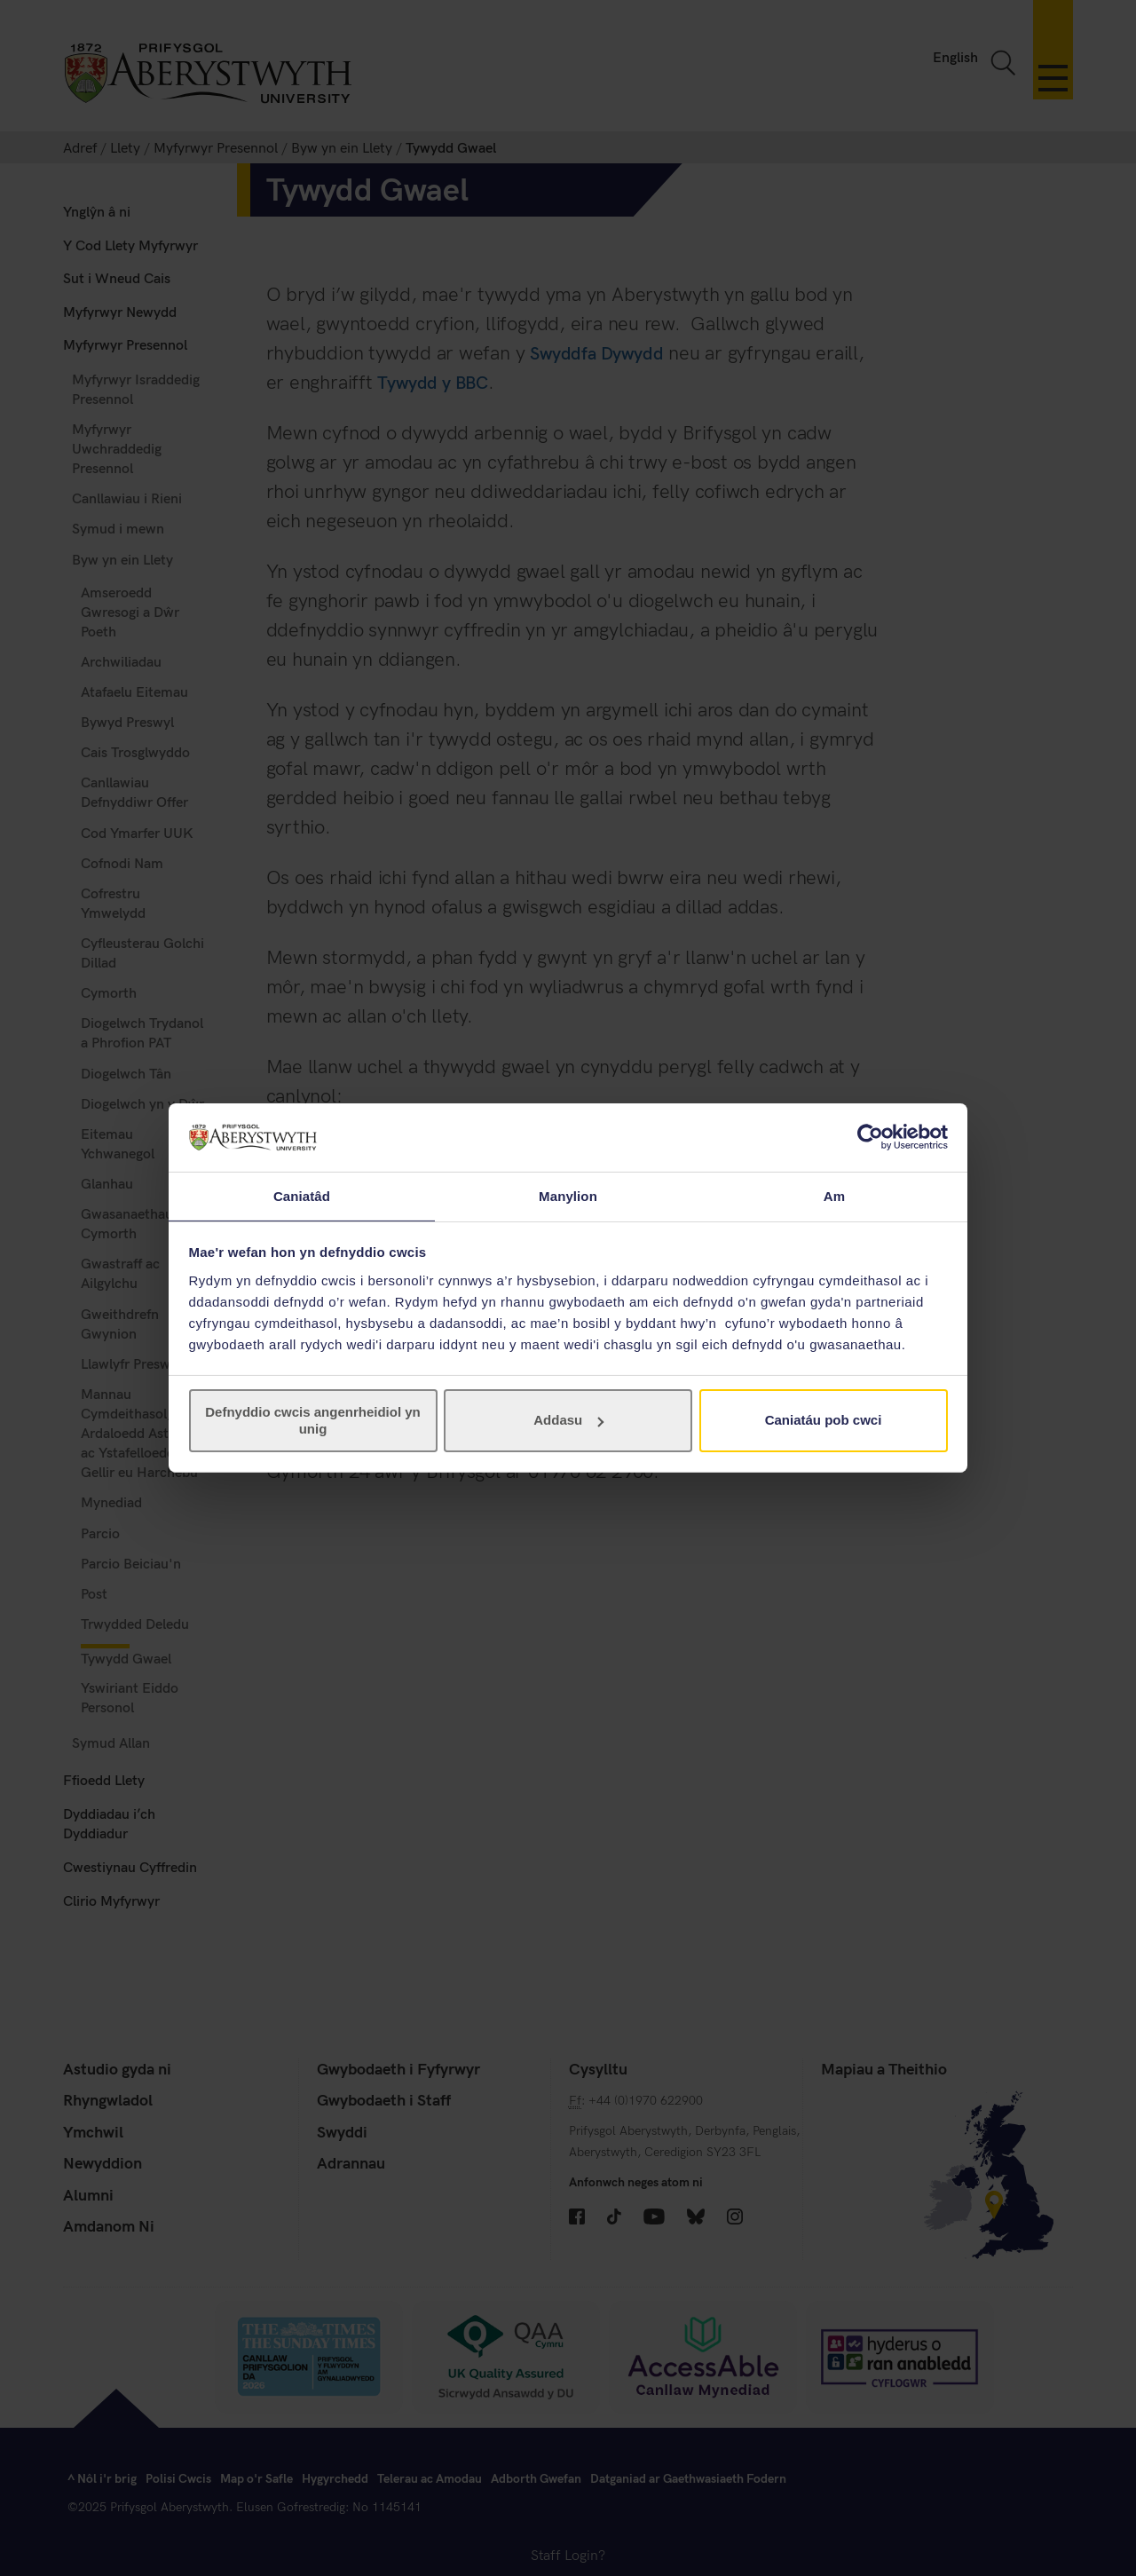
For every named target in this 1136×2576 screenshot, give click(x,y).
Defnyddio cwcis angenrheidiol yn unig (313, 1420)
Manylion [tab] (568, 1195)
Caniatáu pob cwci (823, 1420)
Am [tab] (834, 1195)
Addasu (568, 1420)
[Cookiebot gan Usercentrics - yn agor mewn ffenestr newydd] (870, 1136)
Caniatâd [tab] (301, 1195)
